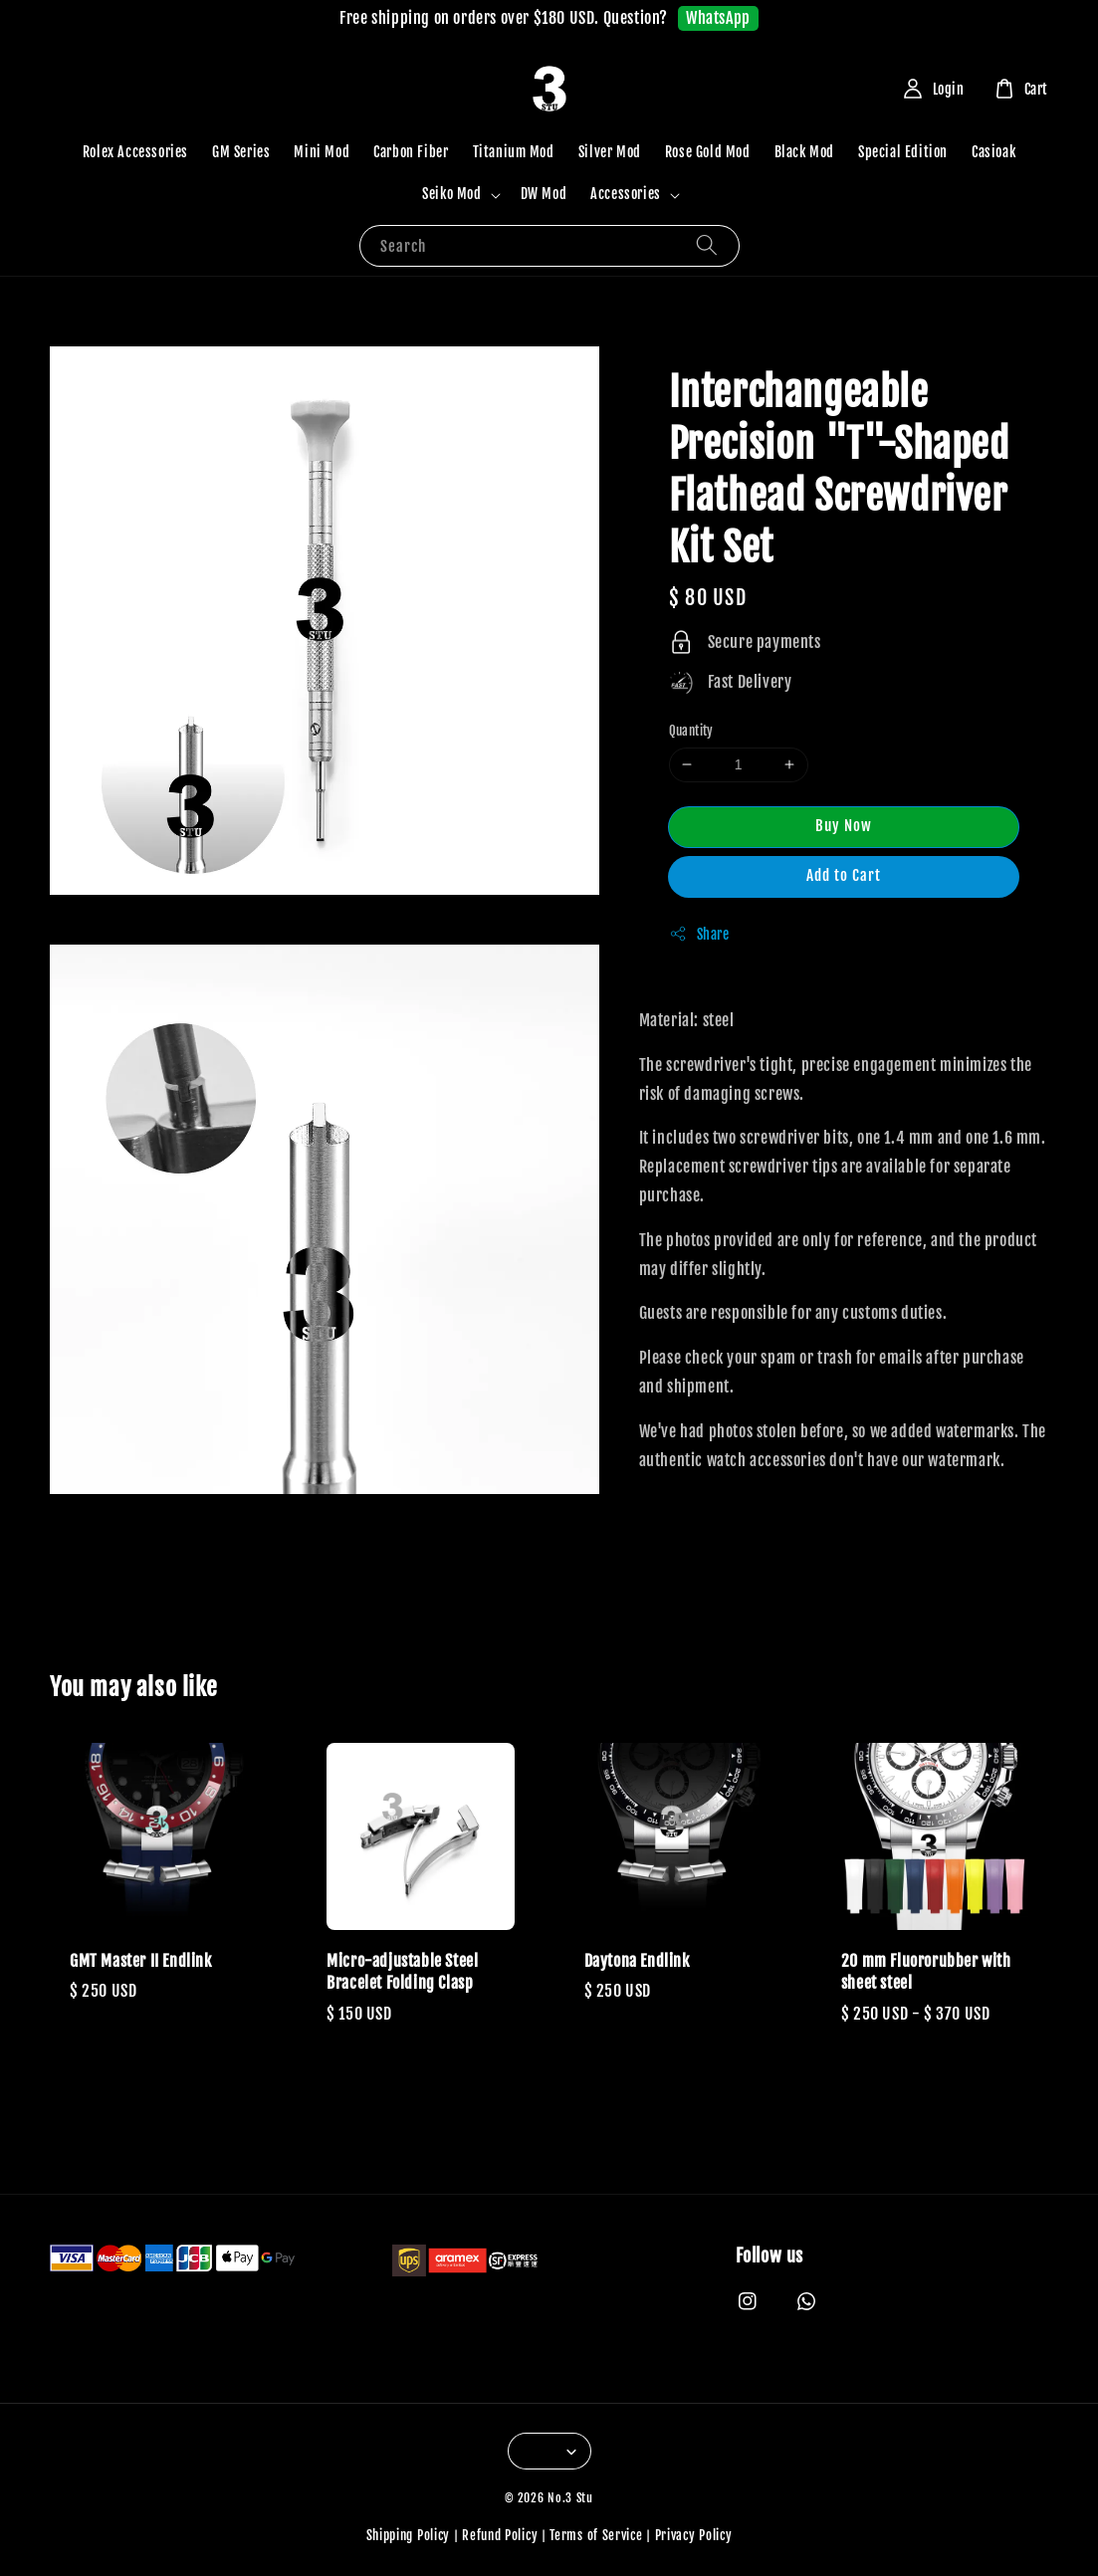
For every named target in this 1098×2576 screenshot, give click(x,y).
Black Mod (804, 151)
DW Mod (544, 193)
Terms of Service (595, 2535)
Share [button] (699, 934)
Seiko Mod (451, 193)
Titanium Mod (513, 151)
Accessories (625, 193)
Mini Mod (321, 151)
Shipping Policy (408, 2535)
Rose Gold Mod (708, 151)
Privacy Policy (694, 2535)
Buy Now (843, 825)
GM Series (241, 151)
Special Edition (903, 151)
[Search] (707, 245)
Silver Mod (609, 151)
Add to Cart (843, 875)
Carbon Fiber (410, 151)
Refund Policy (500, 2535)
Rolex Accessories (135, 151)
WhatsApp (718, 18)
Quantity (691, 731)
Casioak (993, 151)
